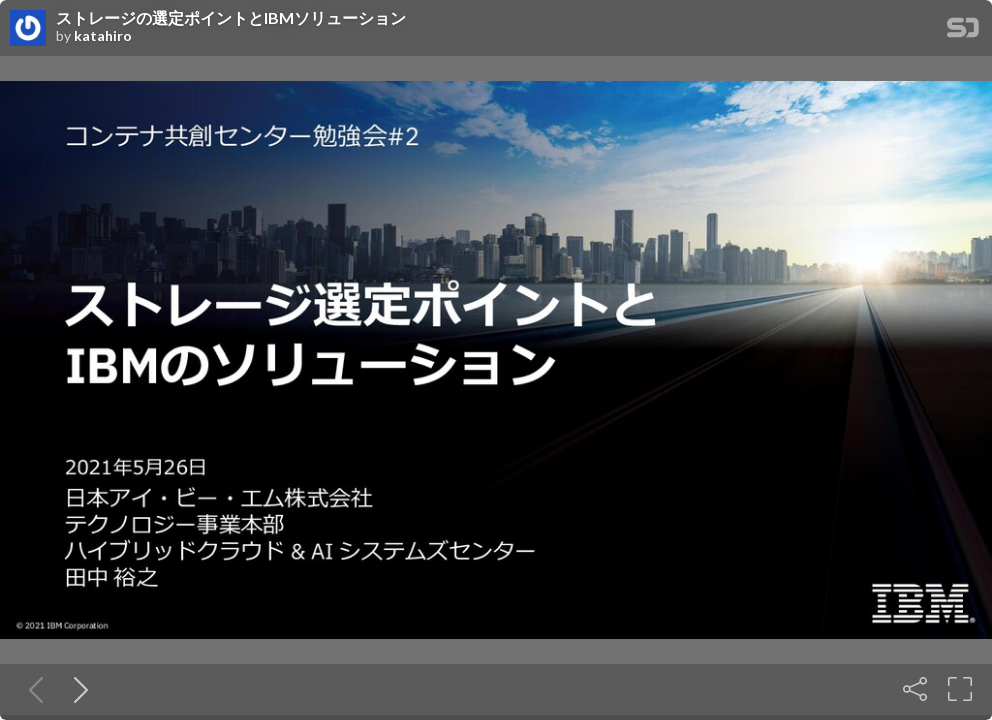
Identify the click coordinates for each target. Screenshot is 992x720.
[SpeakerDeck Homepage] (963, 31)
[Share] (915, 689)
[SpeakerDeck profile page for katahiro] (28, 29)
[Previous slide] (32, 689)
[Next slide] (77, 689)
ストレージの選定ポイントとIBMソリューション (231, 18)
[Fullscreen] (960, 689)
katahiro (103, 36)
